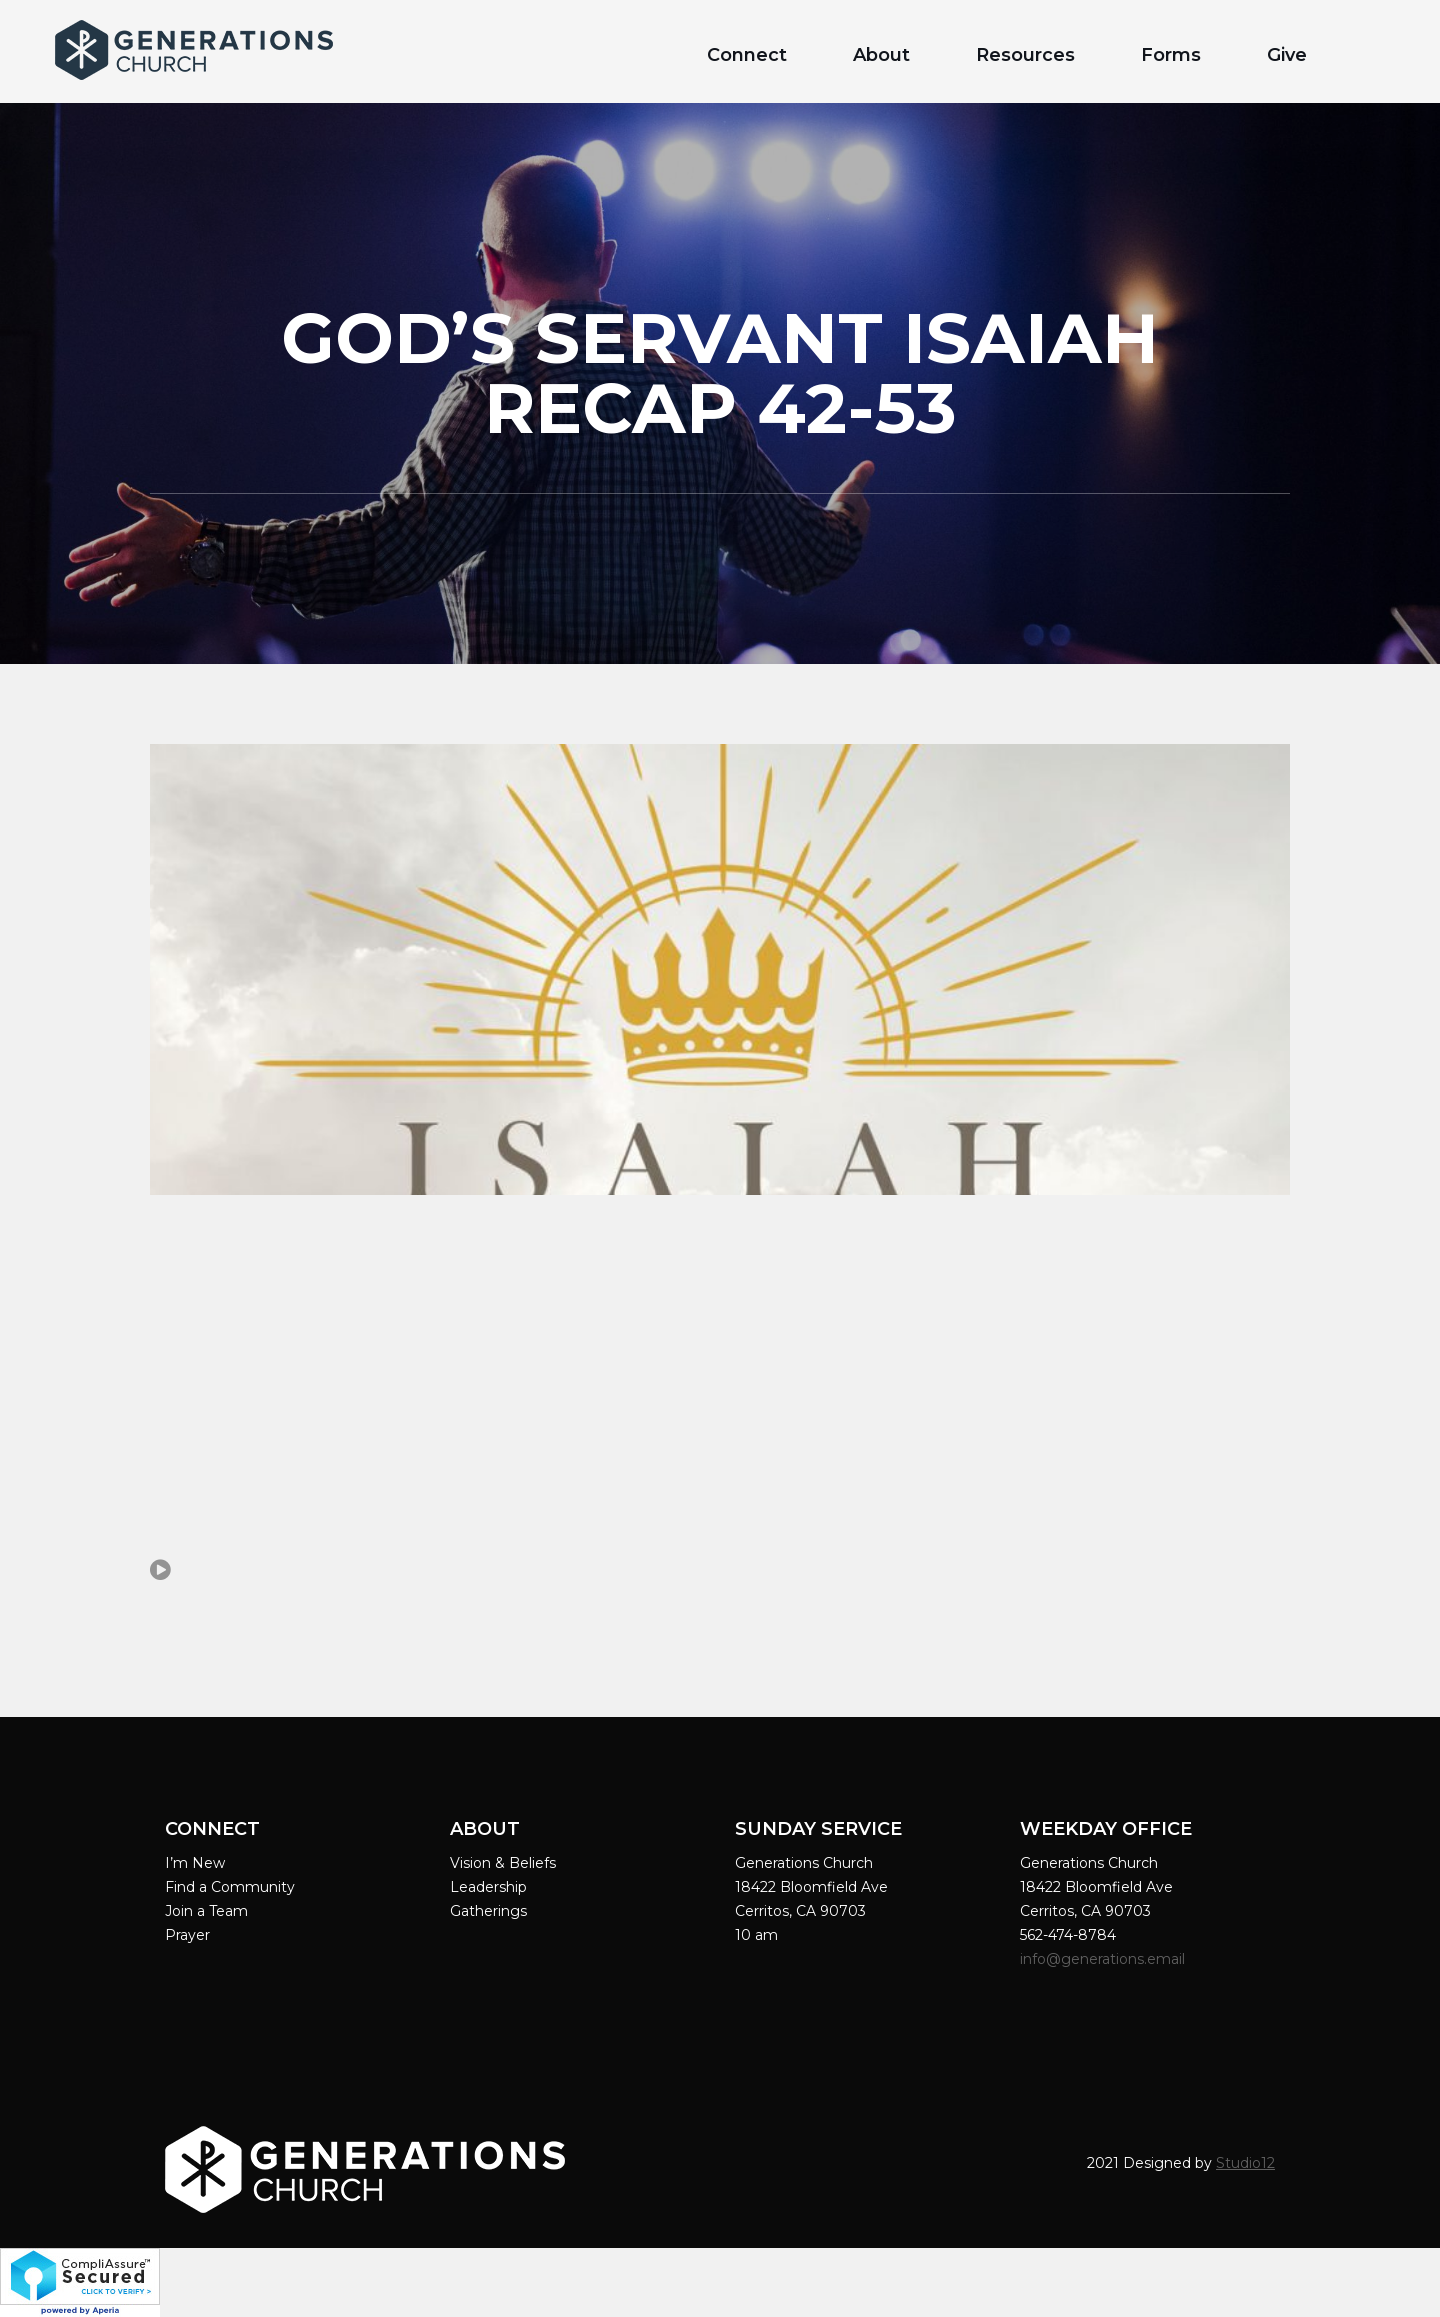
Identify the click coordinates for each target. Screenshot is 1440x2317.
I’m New (195, 1863)
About (881, 55)
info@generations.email (1104, 1959)
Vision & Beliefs (503, 1863)
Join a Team (206, 1911)
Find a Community (230, 1887)
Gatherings (488, 1911)
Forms (1171, 55)
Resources (1025, 55)
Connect (747, 55)
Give (1287, 55)
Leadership (488, 1887)
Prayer (187, 1935)
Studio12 (1245, 2163)
